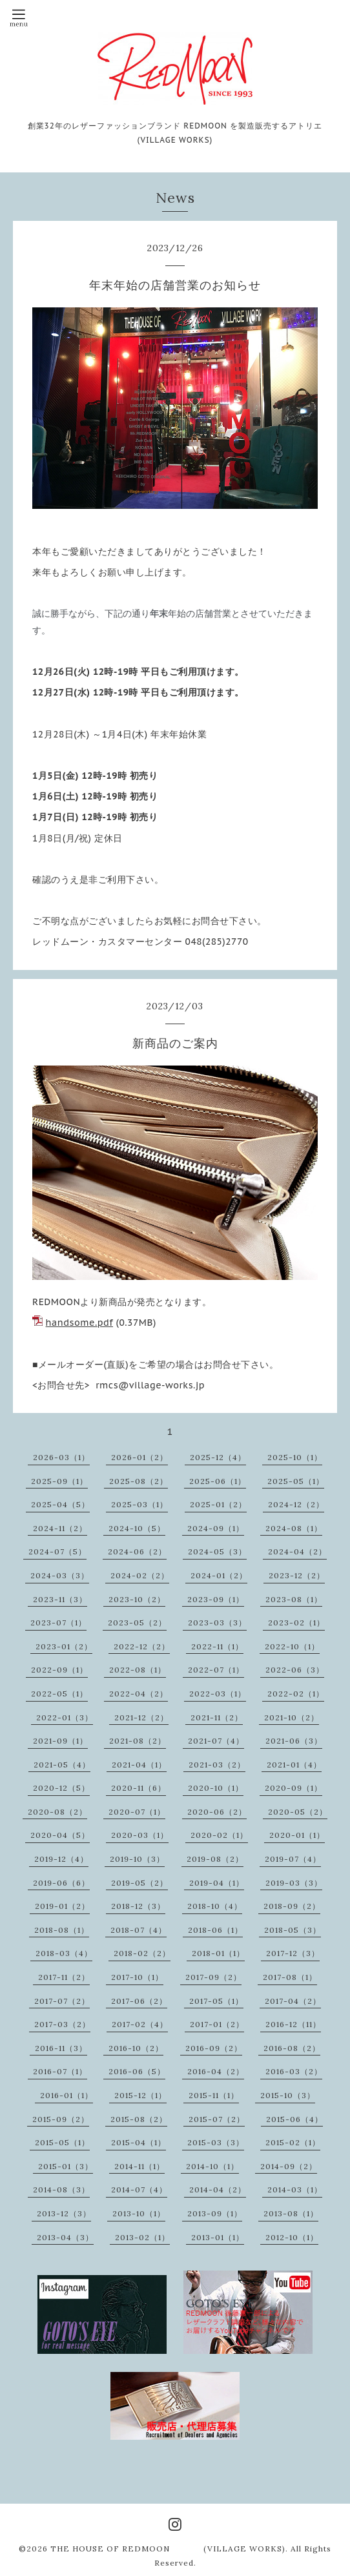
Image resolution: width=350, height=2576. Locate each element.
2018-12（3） (138, 1906)
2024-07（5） (57, 1551)
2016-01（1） (66, 2095)
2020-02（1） (219, 1835)
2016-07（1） (60, 2071)
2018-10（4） (214, 1906)
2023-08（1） (293, 1599)
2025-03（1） (139, 1504)
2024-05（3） (217, 1551)
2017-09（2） (213, 1977)
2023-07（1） (58, 1622)
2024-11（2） (60, 1528)
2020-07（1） (136, 1812)
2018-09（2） (291, 1906)
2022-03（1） (217, 1693)
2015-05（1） (62, 2142)
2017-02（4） (140, 2024)
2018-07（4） (138, 1930)
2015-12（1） (140, 2095)
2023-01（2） (64, 1646)
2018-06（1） (215, 1930)
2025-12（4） (218, 1457)
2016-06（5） (136, 2071)
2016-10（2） (135, 2048)
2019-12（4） (61, 1859)
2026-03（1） (61, 1457)
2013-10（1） (138, 2213)
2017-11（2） (64, 1977)
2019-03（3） (293, 1883)
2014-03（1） (294, 2189)
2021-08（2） (137, 1741)
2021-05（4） (62, 1764)
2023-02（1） (296, 1622)
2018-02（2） (142, 1953)
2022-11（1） (217, 1646)
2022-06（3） (294, 1669)
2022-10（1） (292, 1646)
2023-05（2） (137, 1622)
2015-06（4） (294, 2119)
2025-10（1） (294, 1457)
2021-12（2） (141, 1717)
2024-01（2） (218, 1575)
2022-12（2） (142, 1646)
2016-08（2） (291, 2048)
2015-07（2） (217, 2119)
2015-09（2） (60, 2119)
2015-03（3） (215, 2142)
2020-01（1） (297, 1835)
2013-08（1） (290, 2213)
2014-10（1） (212, 2166)
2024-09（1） (215, 1528)
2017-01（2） (217, 2024)
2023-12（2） (297, 1575)
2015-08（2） (138, 2119)
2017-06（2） (139, 2001)
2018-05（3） (292, 1930)
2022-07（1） (216, 1669)
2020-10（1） (215, 1788)
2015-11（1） (214, 2095)
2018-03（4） (64, 1953)
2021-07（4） (216, 1741)
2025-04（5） (60, 1504)
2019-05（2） (139, 1883)
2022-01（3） (64, 1717)
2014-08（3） (61, 2189)
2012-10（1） (291, 2237)
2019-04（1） (216, 1883)
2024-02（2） (139, 1575)
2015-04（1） (138, 2142)
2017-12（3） (293, 1953)
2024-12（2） (296, 1504)
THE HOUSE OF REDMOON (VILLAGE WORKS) (167, 2548)
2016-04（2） (215, 2071)
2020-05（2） (297, 1812)
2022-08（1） (137, 1669)
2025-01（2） (218, 1504)
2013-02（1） (142, 2237)
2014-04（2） (217, 2189)
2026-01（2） (139, 1457)
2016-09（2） (213, 2048)
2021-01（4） (294, 1764)
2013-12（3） (64, 2213)
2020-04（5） (60, 1835)
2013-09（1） (214, 2213)
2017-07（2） (62, 2001)
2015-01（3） (65, 2166)
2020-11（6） (138, 1788)
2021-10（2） (291, 1717)
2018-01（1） (218, 1953)
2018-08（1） (61, 1930)
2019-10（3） (137, 1859)
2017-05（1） (216, 2001)
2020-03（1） (140, 1835)
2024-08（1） (293, 1528)
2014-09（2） (288, 2166)
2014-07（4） (139, 2189)
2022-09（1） (59, 1669)
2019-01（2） (62, 1906)
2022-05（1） (59, 1693)
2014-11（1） (139, 2166)
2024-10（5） (136, 1528)
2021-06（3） (293, 1741)
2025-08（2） (138, 1481)
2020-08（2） (57, 1812)
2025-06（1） (217, 1481)
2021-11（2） (216, 1717)
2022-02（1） (295, 1693)
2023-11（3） (60, 1599)
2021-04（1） (139, 1764)
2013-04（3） (65, 2237)
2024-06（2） (137, 1551)
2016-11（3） (61, 2048)
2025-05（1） (295, 1481)
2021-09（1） (60, 1741)
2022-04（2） (138, 1693)
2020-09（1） (293, 1788)
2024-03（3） (59, 1575)
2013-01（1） (217, 2237)
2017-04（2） (293, 2001)
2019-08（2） (215, 1859)
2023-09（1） (215, 1599)
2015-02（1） (292, 2142)
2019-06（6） (61, 1883)
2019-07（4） (293, 1859)
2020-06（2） (217, 1812)
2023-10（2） (136, 1599)
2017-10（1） (137, 1977)
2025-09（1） (59, 1481)
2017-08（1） (290, 1977)
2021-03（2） (217, 1764)
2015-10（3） (287, 2095)
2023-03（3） (217, 1622)
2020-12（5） (61, 1788)
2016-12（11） (293, 2024)
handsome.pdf (79, 1322)
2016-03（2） (293, 2071)
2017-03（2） (62, 2024)
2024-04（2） (297, 1551)
